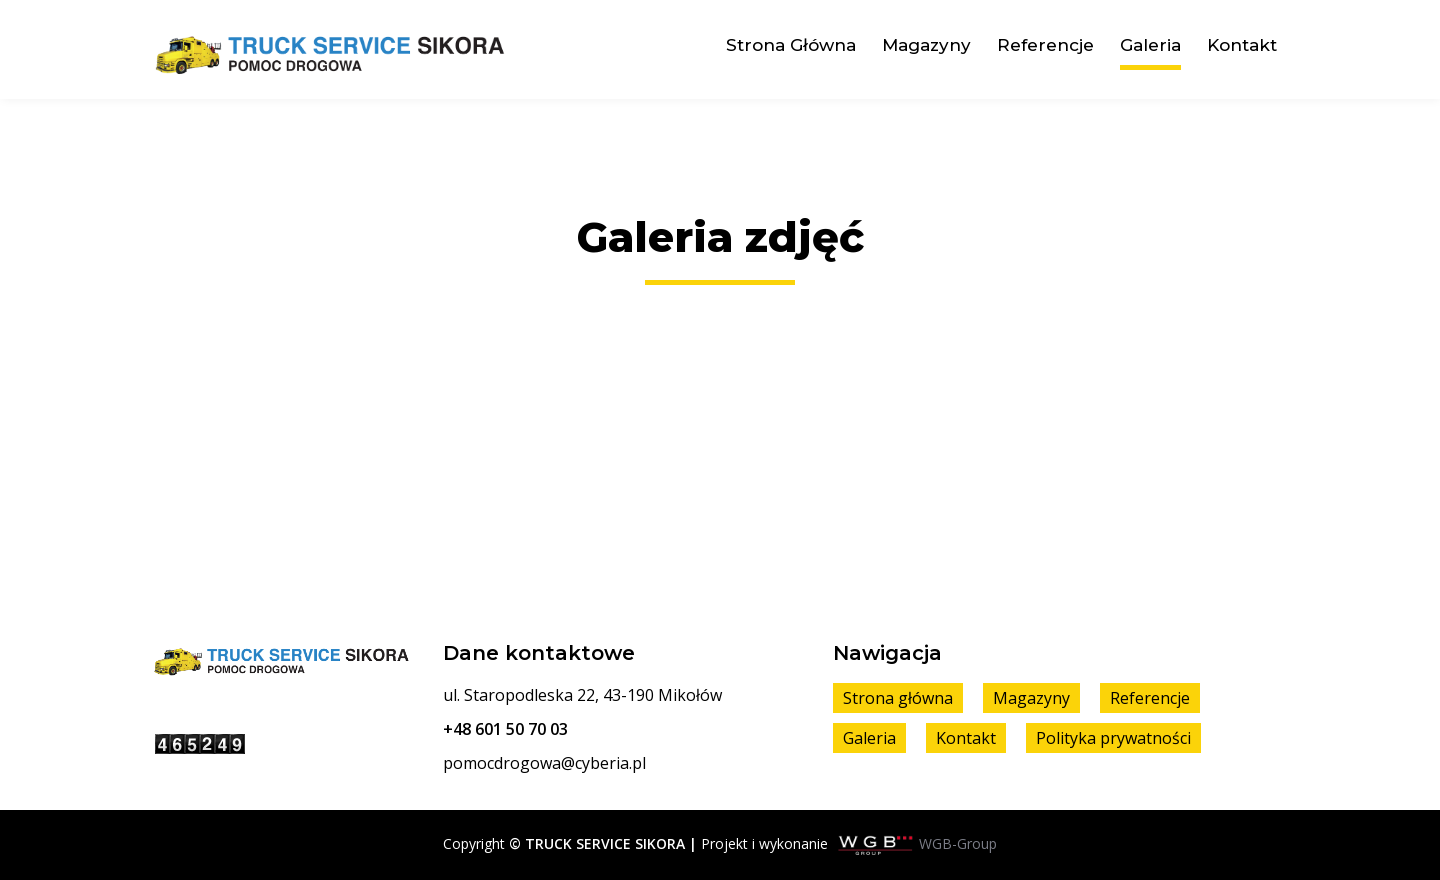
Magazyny (926, 45)
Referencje (1045, 45)
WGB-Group (958, 843)
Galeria (1150, 45)
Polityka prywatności (1113, 738)
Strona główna (791, 45)
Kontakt (1242, 45)
